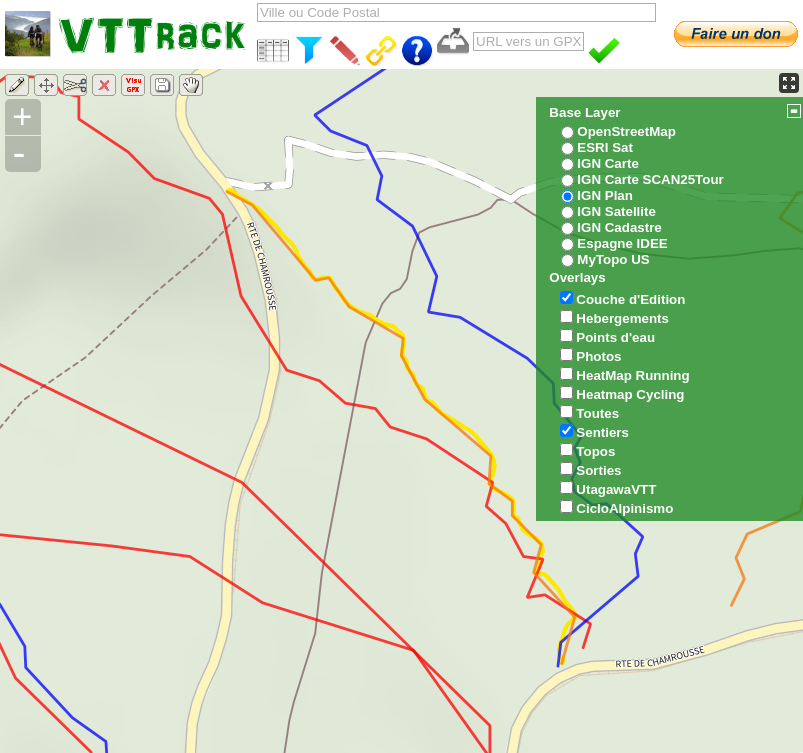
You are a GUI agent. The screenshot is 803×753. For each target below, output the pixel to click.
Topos (595, 451)
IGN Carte (607, 163)
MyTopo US (613, 259)
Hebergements (622, 318)
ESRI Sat (605, 147)
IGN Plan (605, 195)
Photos (598, 356)
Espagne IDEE (622, 243)
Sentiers (602, 432)
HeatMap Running (632, 375)
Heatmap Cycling (630, 394)
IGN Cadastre (619, 227)
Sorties (598, 470)
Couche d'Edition (630, 299)
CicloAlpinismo (624, 508)
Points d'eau (615, 337)
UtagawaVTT (616, 489)
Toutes (597, 413)
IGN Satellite (616, 211)
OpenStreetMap (626, 131)
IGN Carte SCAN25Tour (650, 179)
